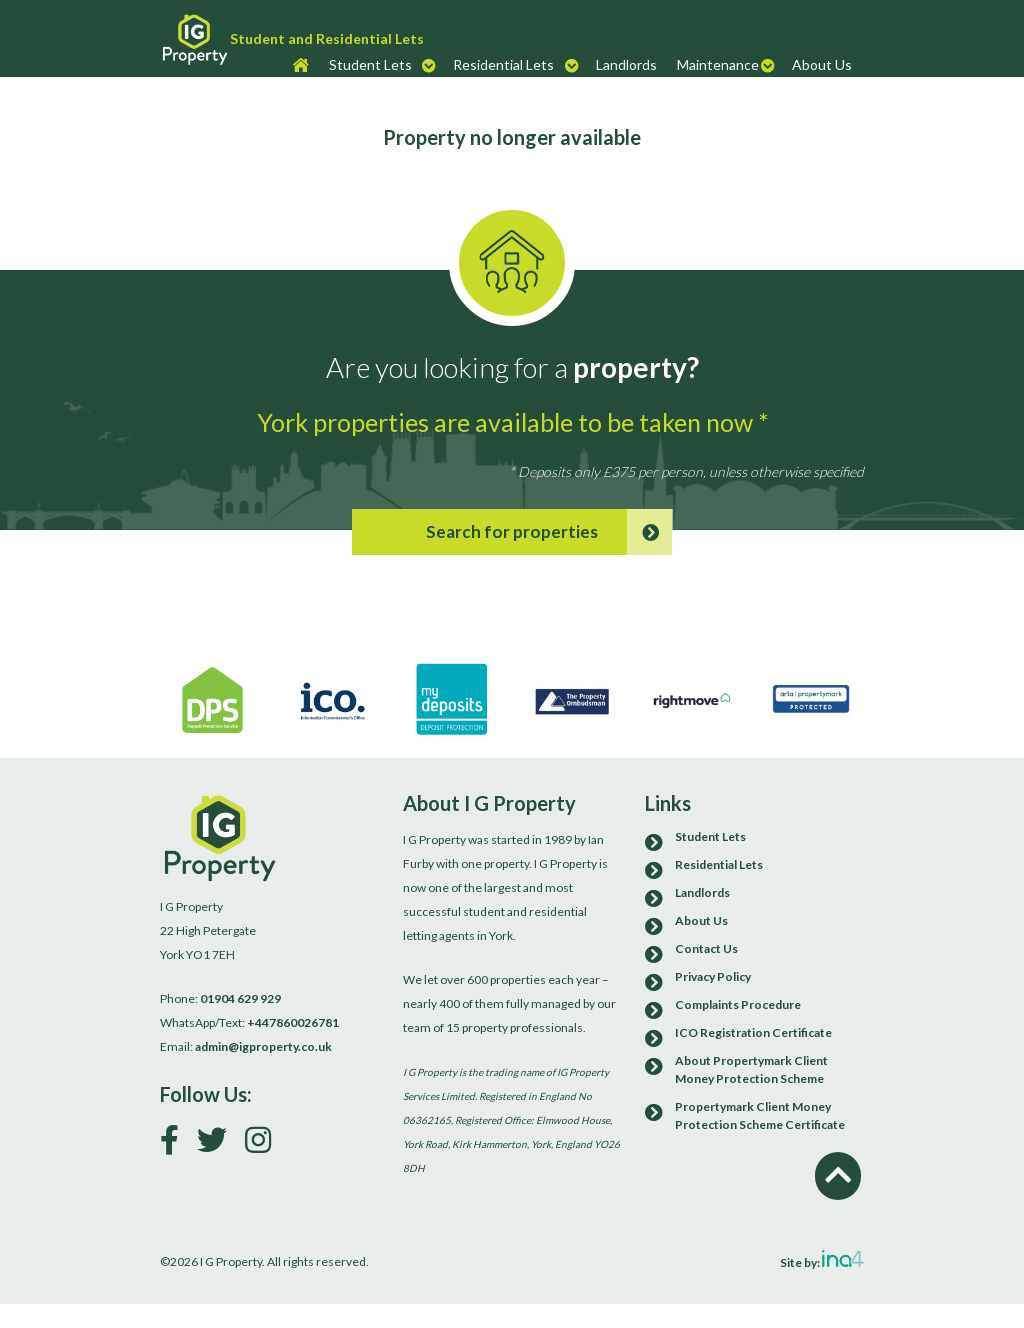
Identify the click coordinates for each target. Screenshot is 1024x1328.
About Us (822, 64)
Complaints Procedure (738, 1004)
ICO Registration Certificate (753, 1032)
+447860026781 (293, 1022)
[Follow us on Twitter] (219, 1144)
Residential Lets (503, 64)
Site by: (822, 1260)
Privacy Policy (713, 976)
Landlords (626, 64)
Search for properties (549, 532)
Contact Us (706, 948)
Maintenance (718, 64)
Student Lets (370, 64)
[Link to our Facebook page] (177, 1144)
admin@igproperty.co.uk (263, 1046)
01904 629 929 (240, 998)
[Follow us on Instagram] (265, 1144)
